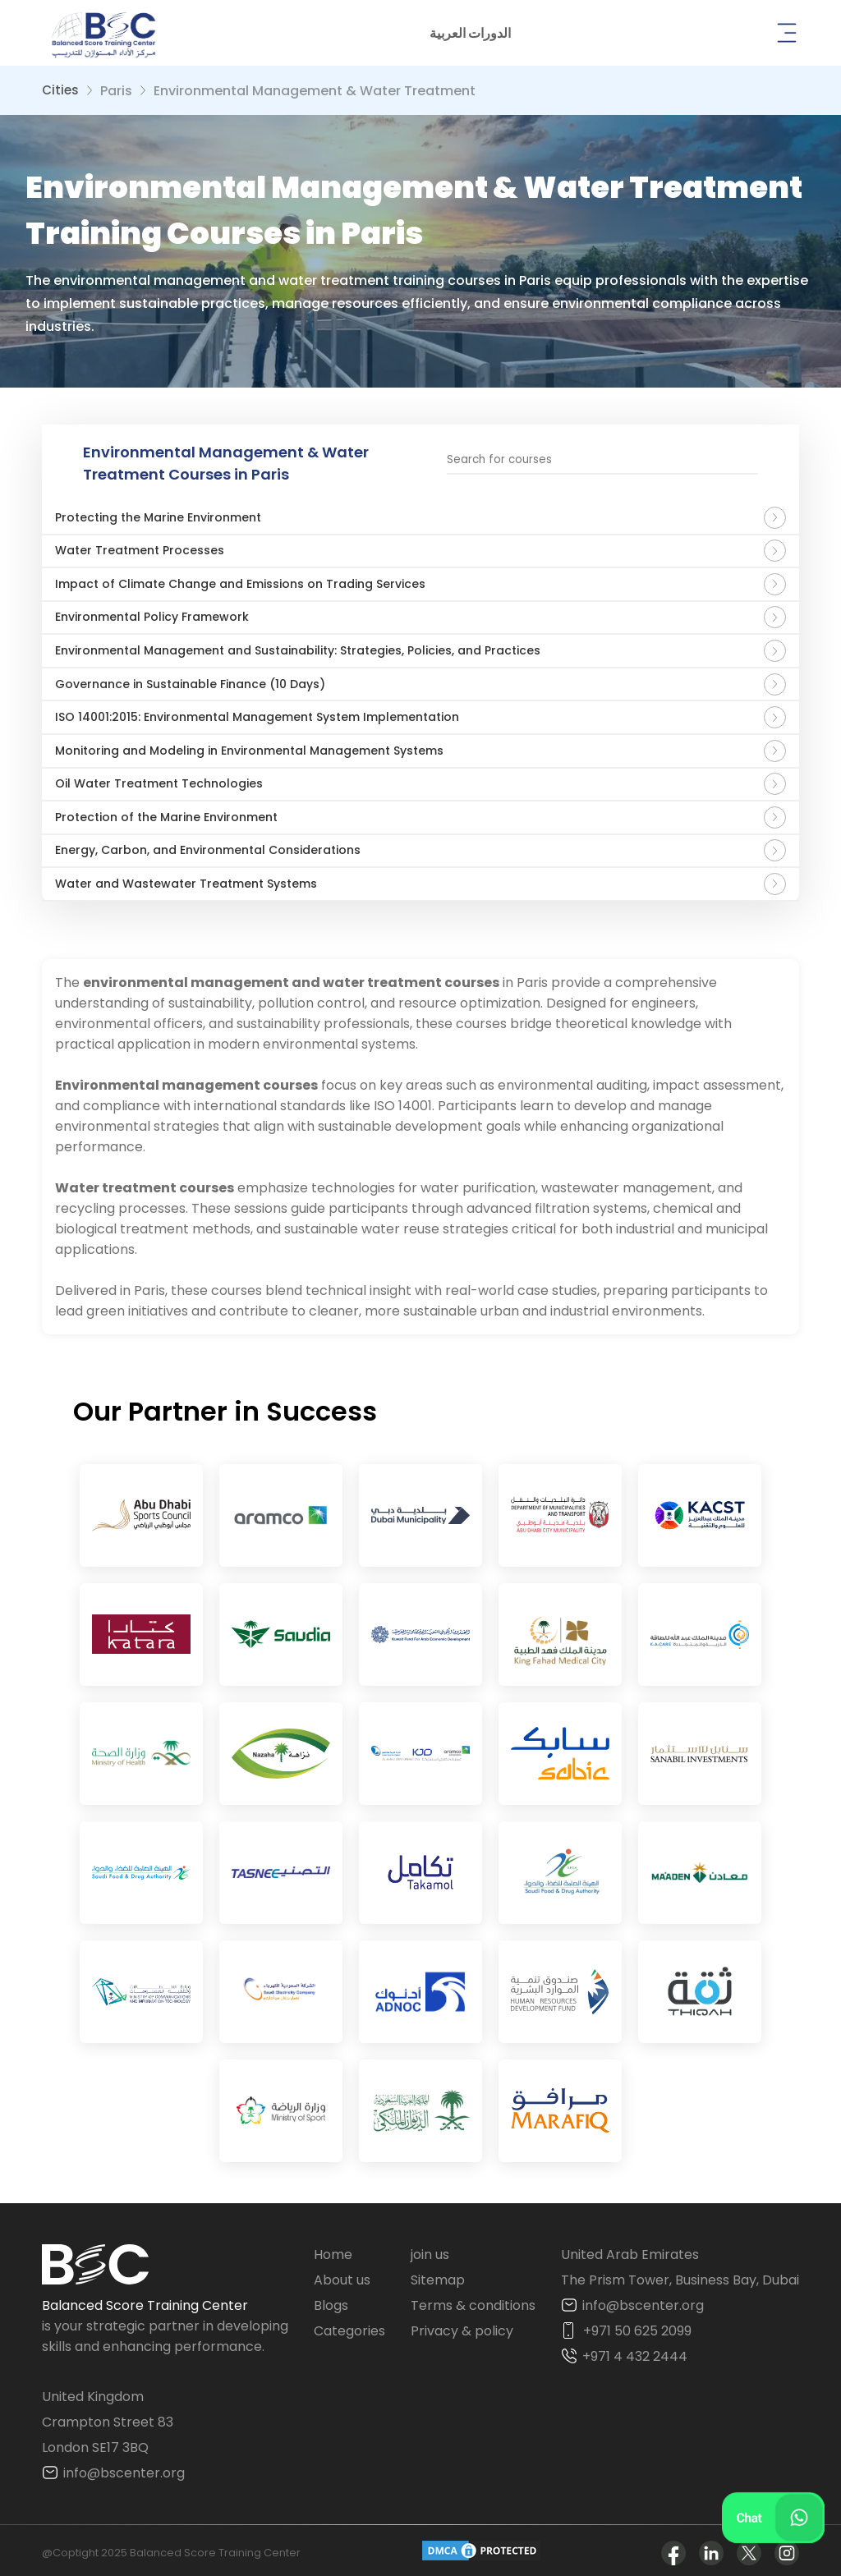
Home (333, 2248)
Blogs (331, 2299)
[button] (470, 33)
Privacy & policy (462, 2325)
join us (430, 2248)
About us (342, 2274)
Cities (60, 90)
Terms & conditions (473, 2299)
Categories (349, 2325)
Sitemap (438, 2274)
